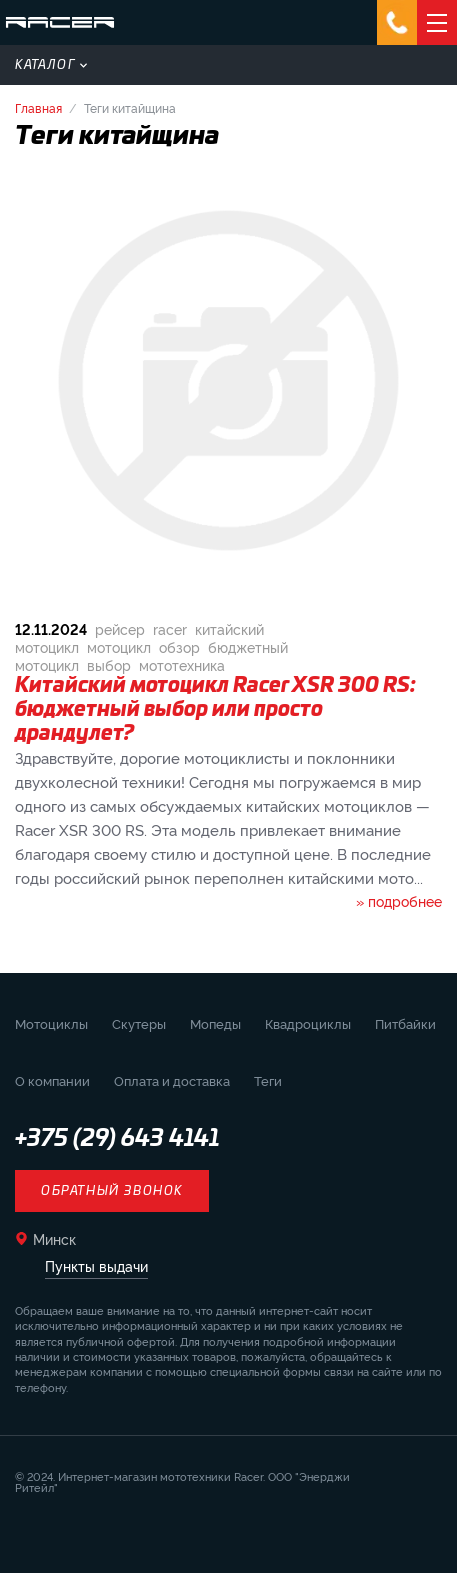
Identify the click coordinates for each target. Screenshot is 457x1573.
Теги (268, 1080)
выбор (109, 664)
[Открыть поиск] (436, 65)
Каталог (51, 65)
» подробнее (399, 900)
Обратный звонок (112, 1191)
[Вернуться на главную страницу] (60, 22)
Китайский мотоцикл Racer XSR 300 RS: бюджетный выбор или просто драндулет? (215, 710)
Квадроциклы (308, 1023)
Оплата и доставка (172, 1080)
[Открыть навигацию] (437, 22)
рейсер (120, 628)
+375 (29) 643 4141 (117, 1139)
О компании (52, 1080)
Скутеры (139, 1023)
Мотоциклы (51, 1023)
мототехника (182, 664)
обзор (179, 646)
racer (170, 628)
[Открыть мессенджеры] (397, 22)
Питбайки (405, 1023)
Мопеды (215, 1023)
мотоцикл (119, 646)
